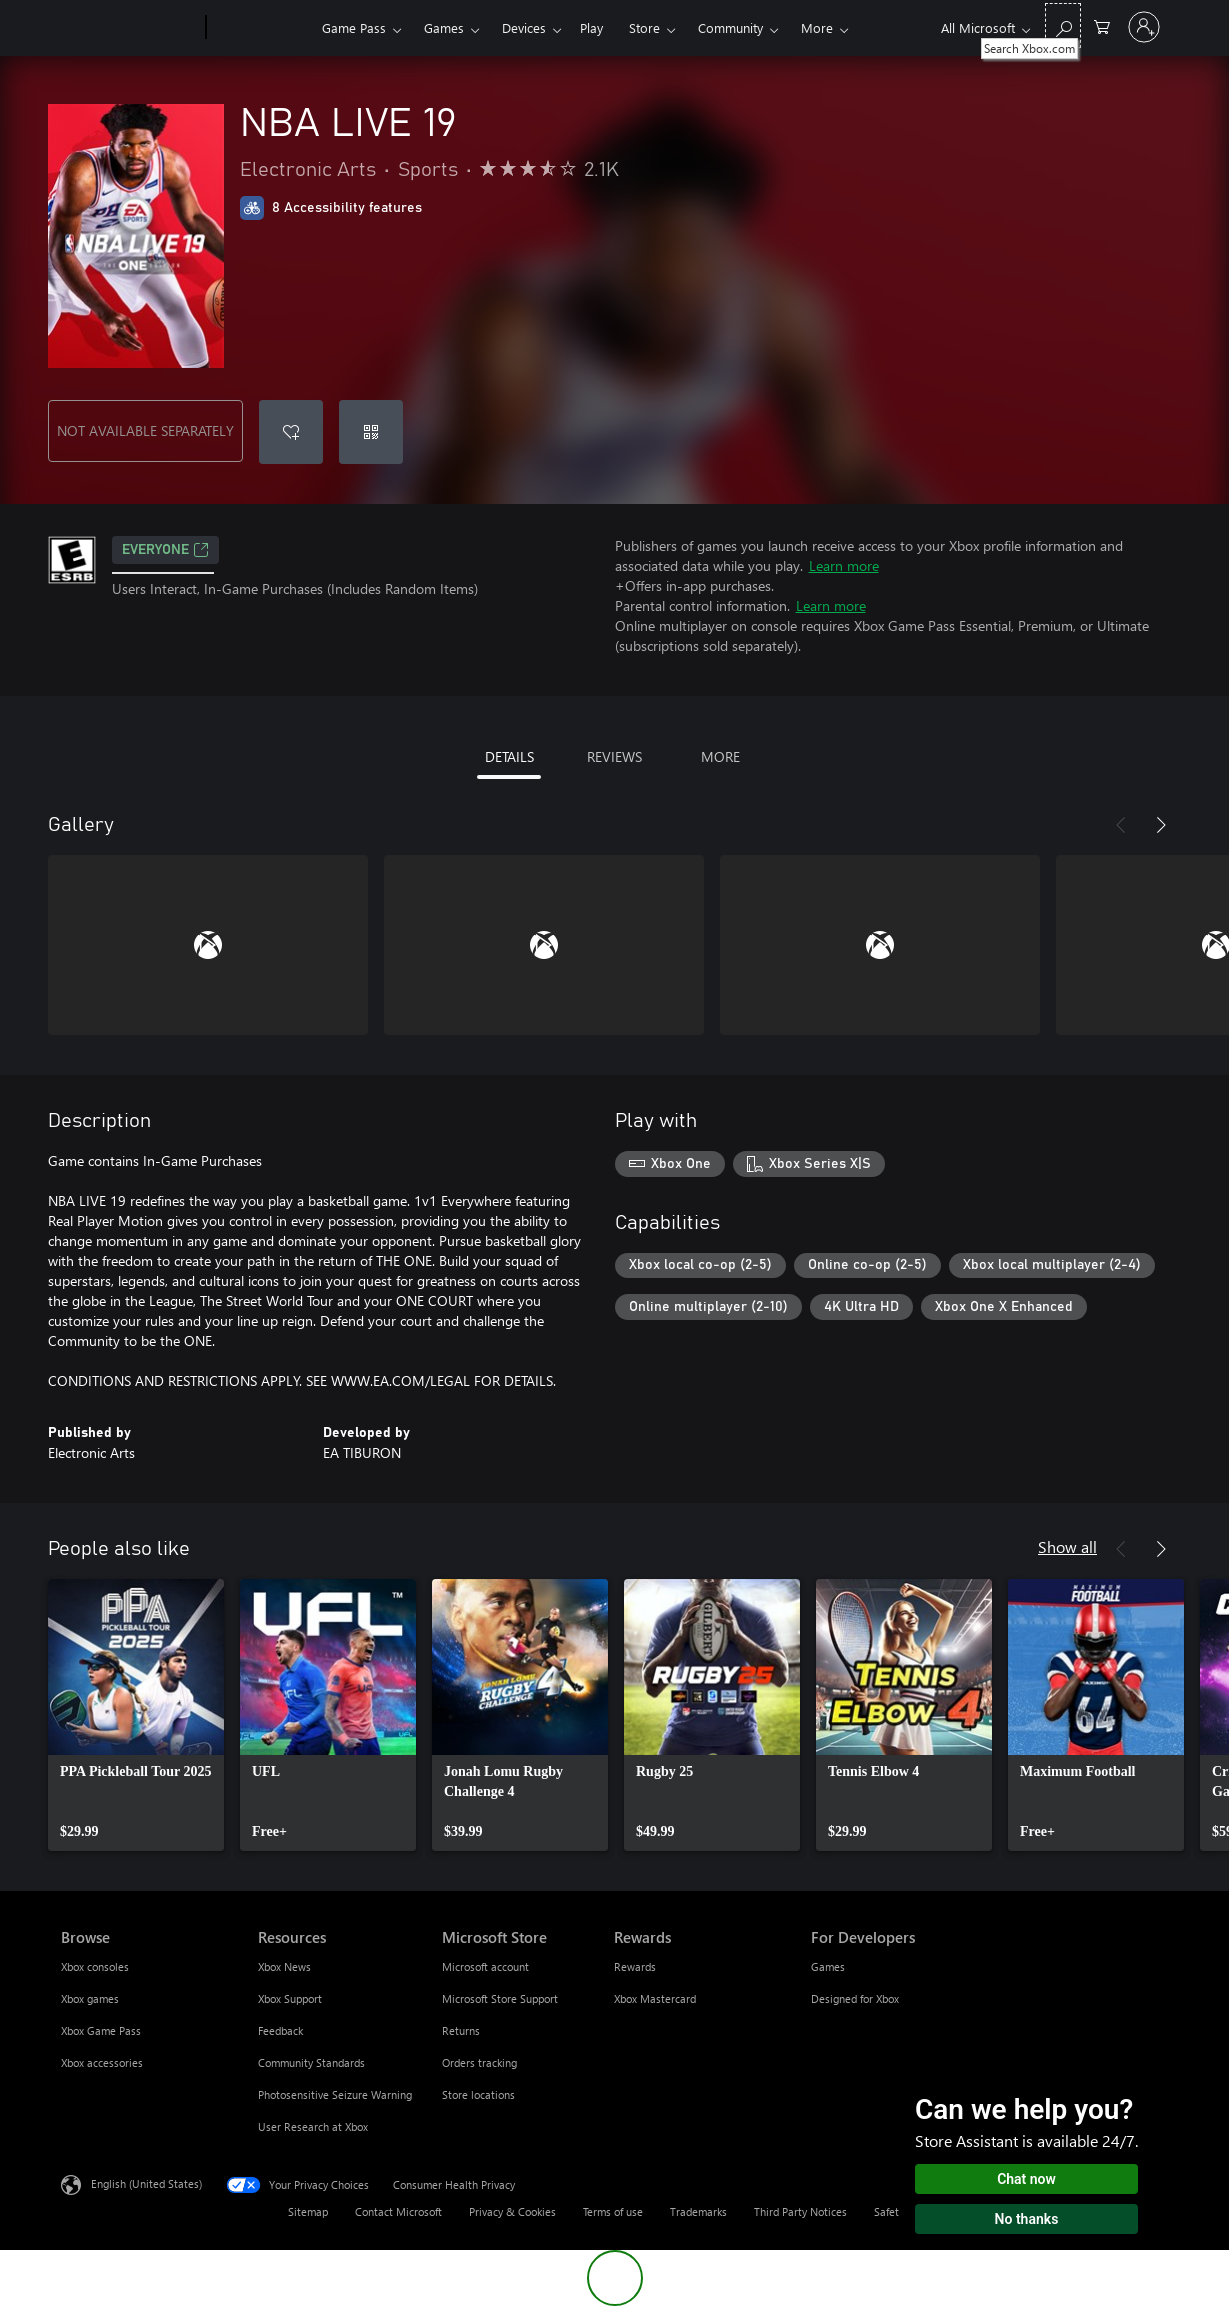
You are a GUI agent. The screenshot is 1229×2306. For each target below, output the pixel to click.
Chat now (1026, 2179)
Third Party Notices (800, 2211)
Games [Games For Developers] (828, 1966)
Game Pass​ (354, 27)
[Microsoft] (129, 28)
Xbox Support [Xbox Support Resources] (290, 1998)
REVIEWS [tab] (614, 756)
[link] (136, 1715)
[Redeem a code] (371, 432)
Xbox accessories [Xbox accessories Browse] (102, 2062)
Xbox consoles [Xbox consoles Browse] (95, 1966)
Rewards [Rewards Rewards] (635, 1966)
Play (591, 27)
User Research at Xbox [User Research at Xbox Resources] (313, 2126)
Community (730, 27)
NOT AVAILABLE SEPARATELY (145, 430)
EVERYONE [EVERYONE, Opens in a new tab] (165, 550)
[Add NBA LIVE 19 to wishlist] (291, 432)
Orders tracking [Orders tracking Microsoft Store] (479, 2062)
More (817, 27)
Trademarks (698, 2211)
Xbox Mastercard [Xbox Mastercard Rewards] (655, 1998)
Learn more (844, 565)
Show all (1067, 1546)
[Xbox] (261, 28)
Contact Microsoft (398, 2211)
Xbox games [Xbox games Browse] (90, 1998)
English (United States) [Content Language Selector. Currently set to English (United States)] (146, 2183)
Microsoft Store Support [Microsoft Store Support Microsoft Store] (500, 1998)
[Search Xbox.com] (1063, 25)
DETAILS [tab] (509, 756)
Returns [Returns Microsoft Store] (461, 2030)
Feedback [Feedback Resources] (280, 2030)
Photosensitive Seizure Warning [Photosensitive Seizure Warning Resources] (335, 2094)
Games (444, 27)
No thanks (1027, 2219)
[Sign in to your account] (1144, 27)
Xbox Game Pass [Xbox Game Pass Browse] (101, 2030)
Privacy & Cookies (512, 2211)
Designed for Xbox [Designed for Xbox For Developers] (855, 1998)
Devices (524, 27)
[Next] (1161, 825)
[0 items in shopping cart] (1102, 25)
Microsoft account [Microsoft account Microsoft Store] (485, 1966)
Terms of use (613, 2211)
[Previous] (1121, 825)
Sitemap (308, 2211)
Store (644, 27)
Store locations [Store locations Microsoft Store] (478, 2094)
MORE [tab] (720, 756)
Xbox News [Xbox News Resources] (284, 1966)
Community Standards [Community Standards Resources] (311, 2062)
